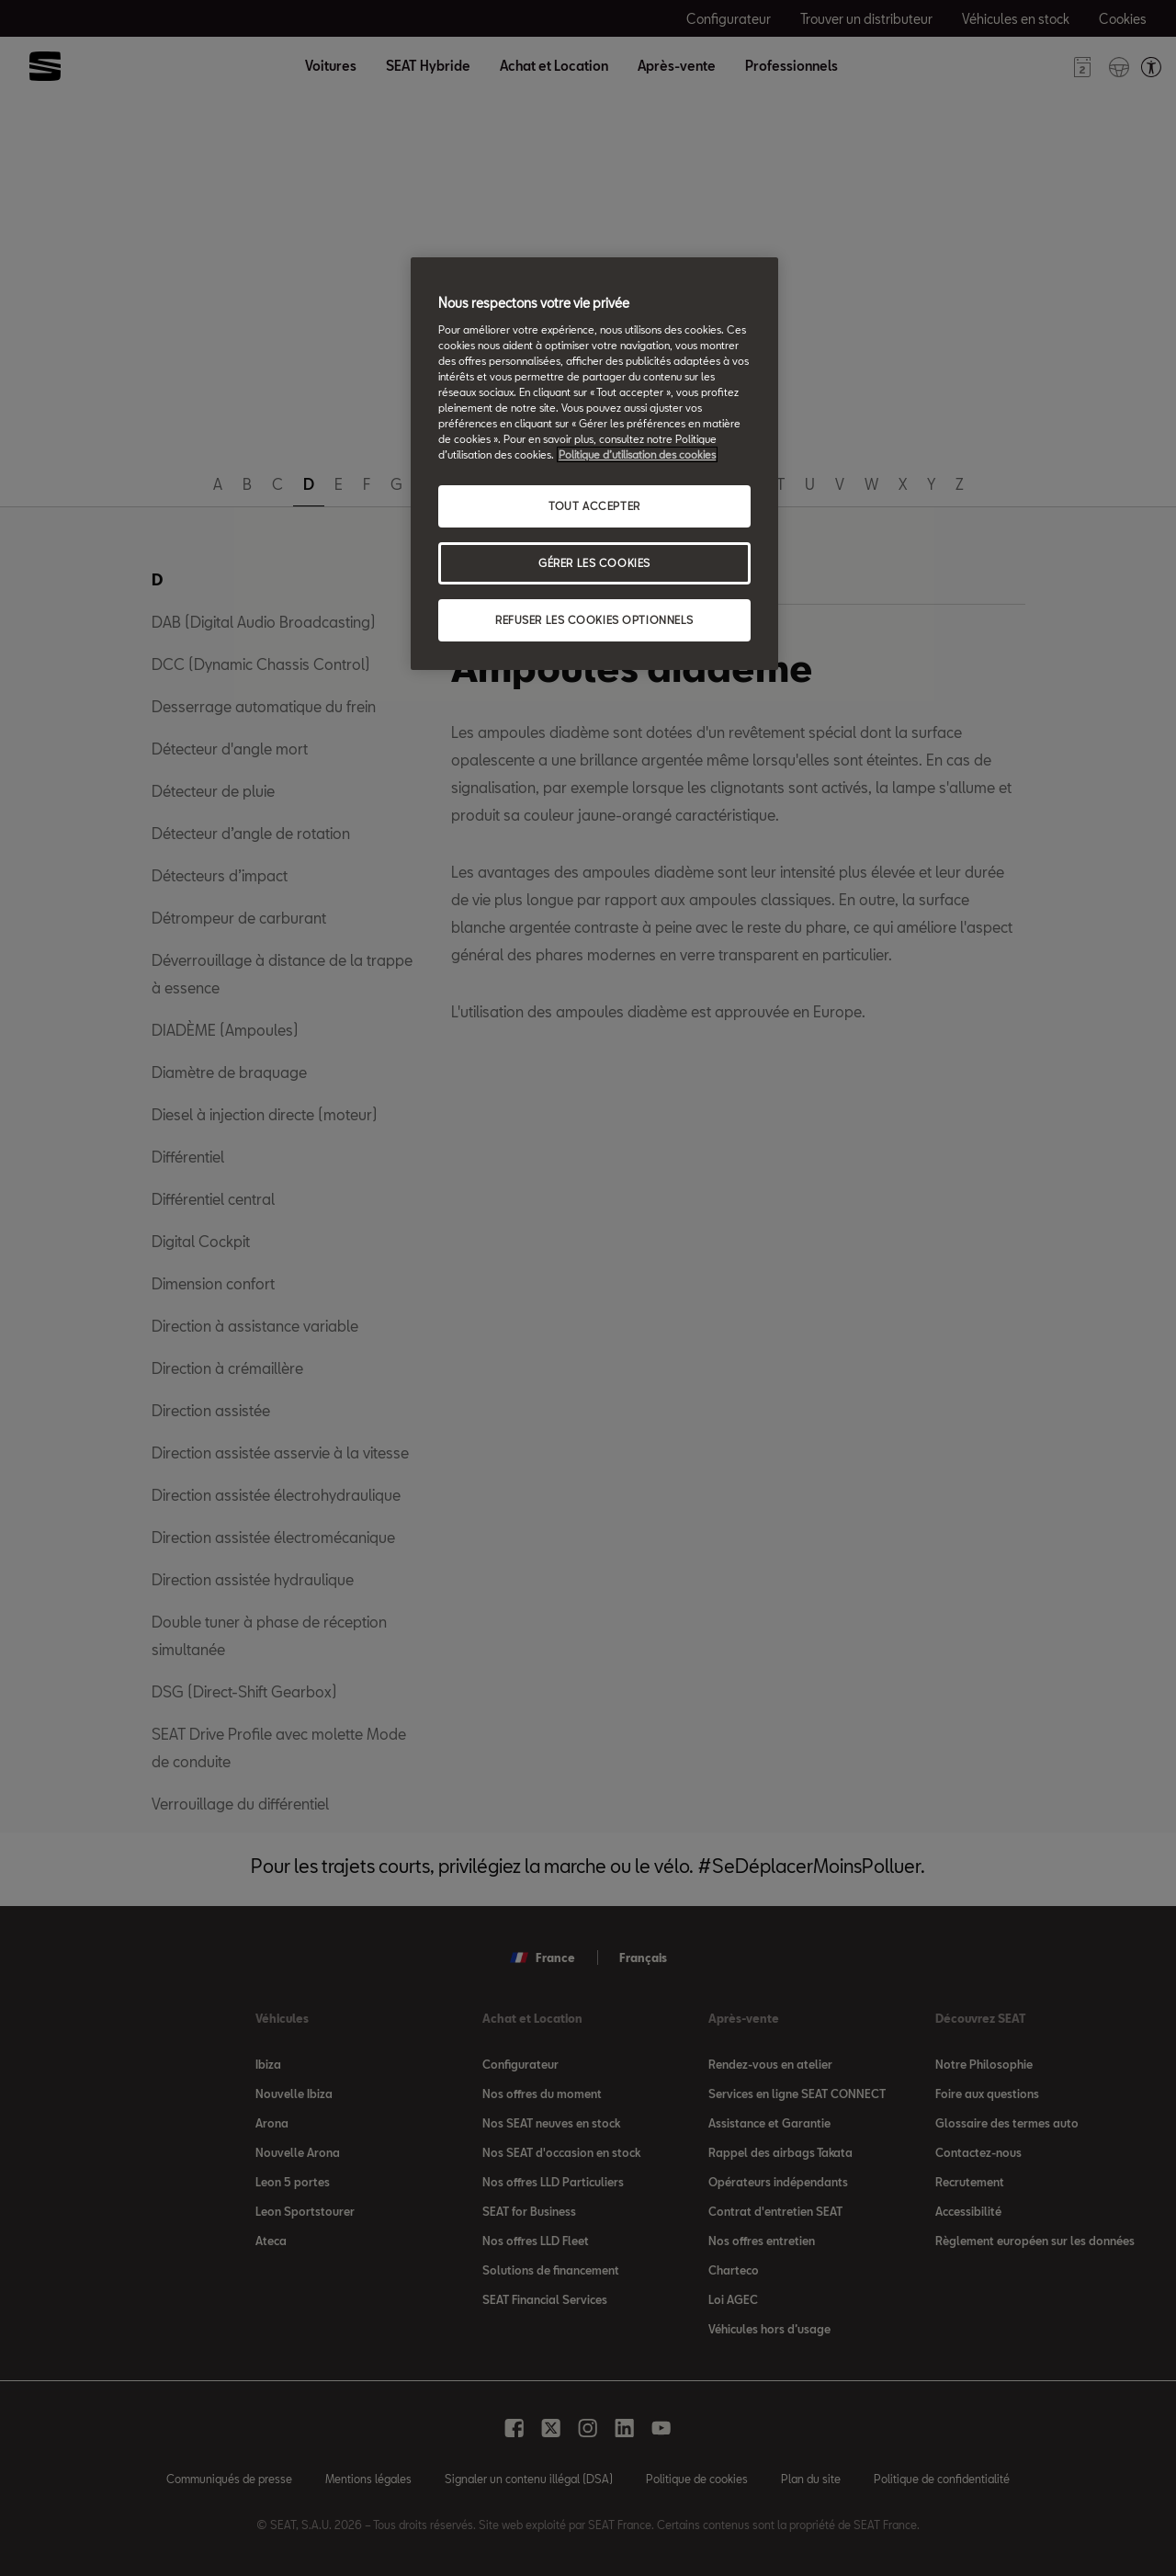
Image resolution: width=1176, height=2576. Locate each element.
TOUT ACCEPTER (593, 506)
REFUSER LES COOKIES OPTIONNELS (594, 620)
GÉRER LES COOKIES (594, 563)
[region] (594, 463)
